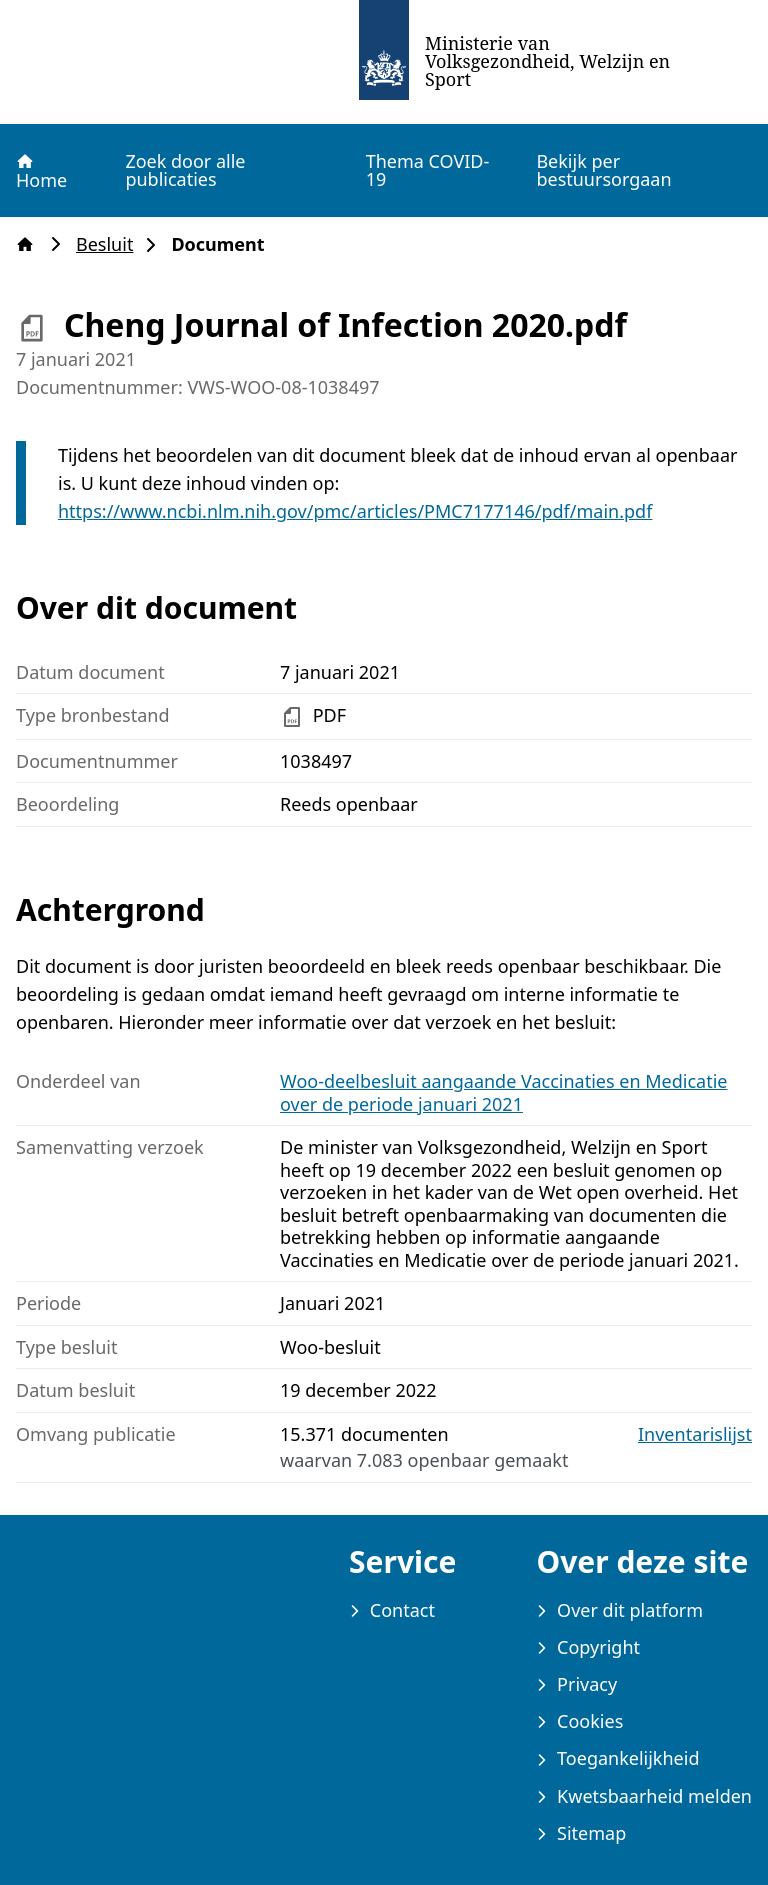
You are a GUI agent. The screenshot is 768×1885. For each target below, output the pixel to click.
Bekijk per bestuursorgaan (603, 170)
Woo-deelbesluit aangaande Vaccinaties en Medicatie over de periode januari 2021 (503, 1092)
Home (40, 171)
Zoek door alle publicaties (185, 170)
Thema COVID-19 (428, 170)
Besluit (110, 244)
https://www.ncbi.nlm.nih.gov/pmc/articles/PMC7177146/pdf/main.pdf (355, 511)
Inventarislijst (695, 1434)
